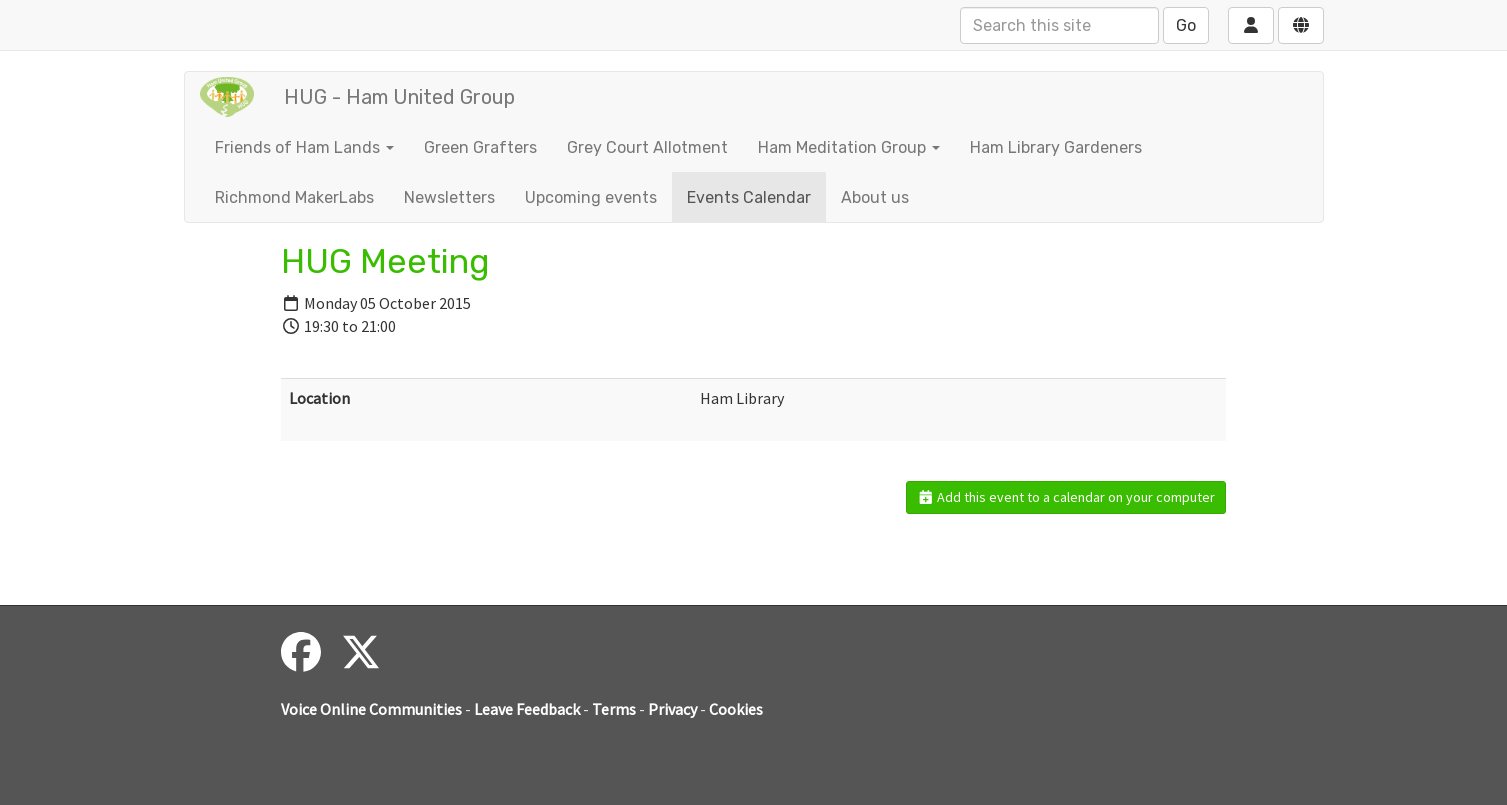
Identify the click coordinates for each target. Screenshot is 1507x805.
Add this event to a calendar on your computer (1066, 497)
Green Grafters (480, 147)
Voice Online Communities (371, 709)
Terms (614, 709)
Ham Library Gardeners (1056, 147)
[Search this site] (1059, 25)
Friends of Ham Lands (304, 147)
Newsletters (449, 197)
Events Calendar (749, 197)
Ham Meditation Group (849, 147)
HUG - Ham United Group (399, 97)
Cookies (736, 709)
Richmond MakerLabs (294, 197)
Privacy (672, 709)
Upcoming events (591, 197)
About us (875, 197)
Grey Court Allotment (647, 147)
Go (1186, 25)
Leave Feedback (527, 709)
